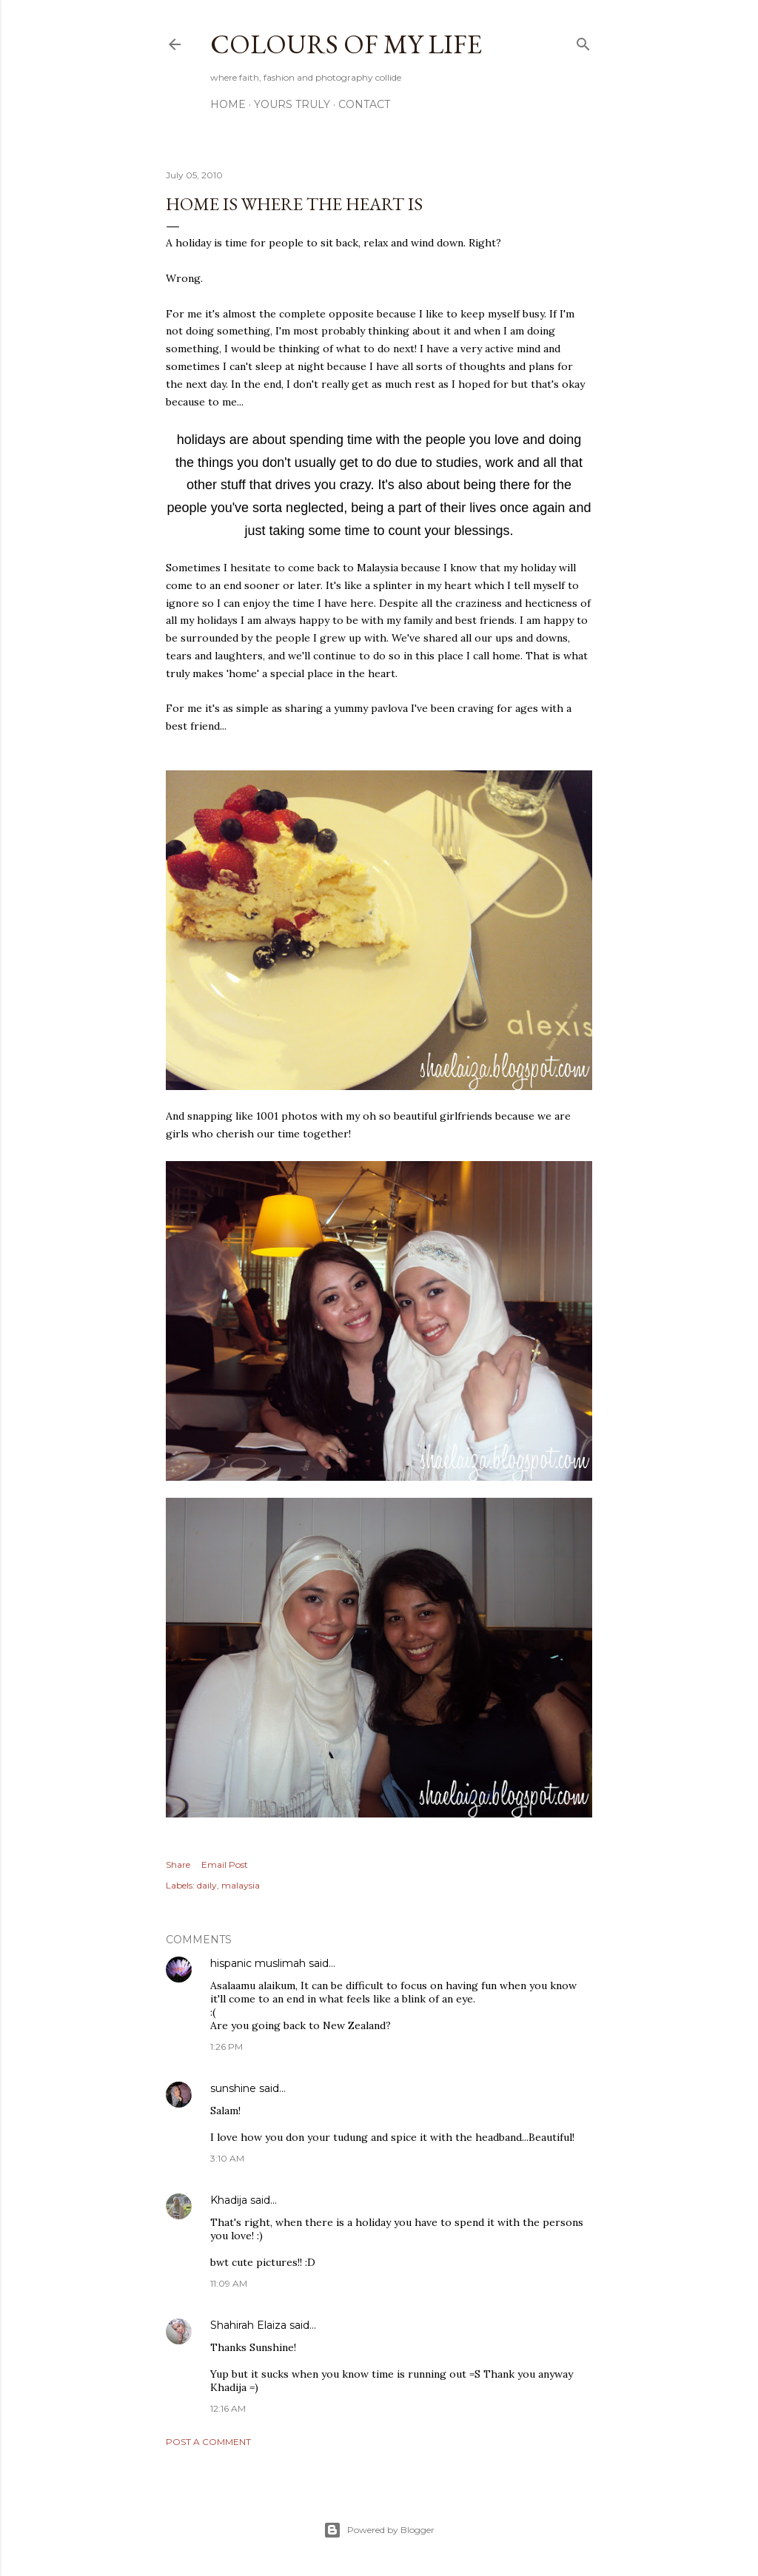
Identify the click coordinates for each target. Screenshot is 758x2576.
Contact (364, 104)
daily (207, 1885)
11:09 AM (228, 2283)
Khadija (228, 2200)
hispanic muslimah (258, 1963)
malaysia (240, 1885)
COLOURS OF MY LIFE (346, 44)
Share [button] (178, 1864)
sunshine (233, 2088)
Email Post (224, 1864)
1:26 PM (226, 2046)
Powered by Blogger (379, 2530)
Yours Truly (292, 104)
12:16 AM (228, 2408)
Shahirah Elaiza (248, 2325)
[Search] (583, 41)
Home (228, 104)
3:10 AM (227, 2158)
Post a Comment (208, 2441)
